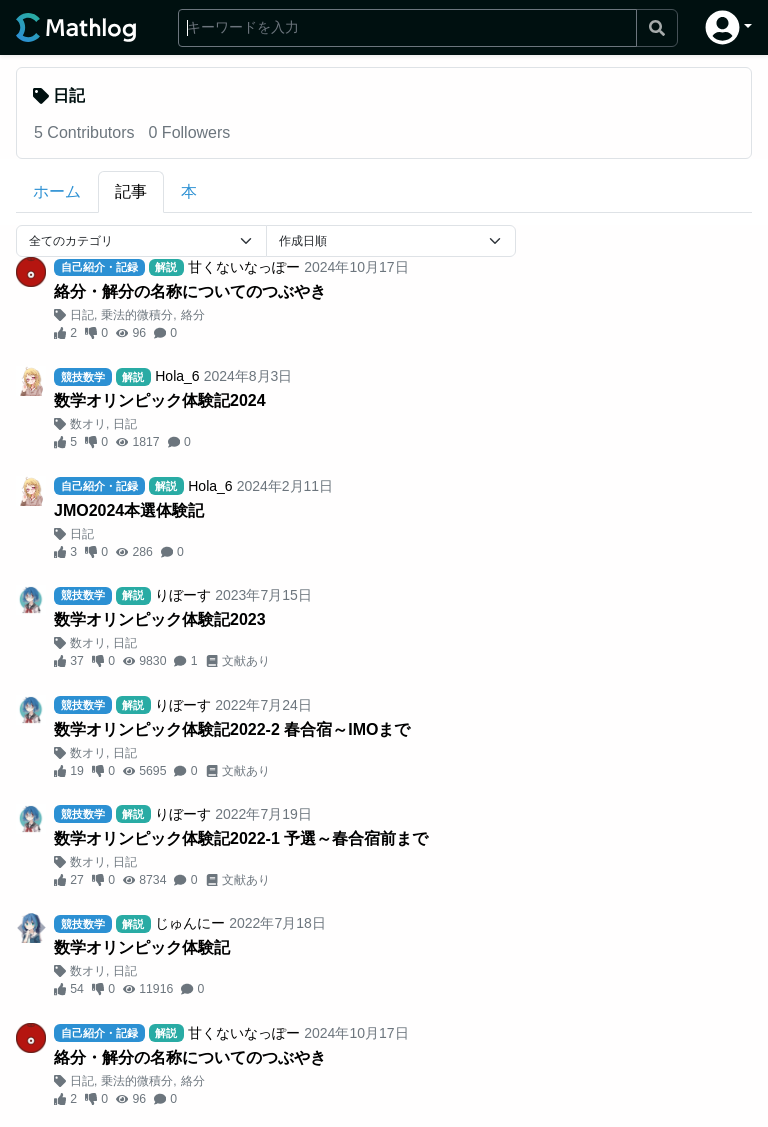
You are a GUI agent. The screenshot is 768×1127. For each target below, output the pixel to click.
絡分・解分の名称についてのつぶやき (190, 291)
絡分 (193, 315)
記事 (131, 191)
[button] (728, 27)
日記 (82, 315)
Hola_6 (177, 376)
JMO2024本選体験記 (129, 510)
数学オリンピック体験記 (142, 947)
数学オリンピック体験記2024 (160, 400)
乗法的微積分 (137, 315)
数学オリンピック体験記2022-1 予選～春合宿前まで (241, 838)
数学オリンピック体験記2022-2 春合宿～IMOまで (232, 729)
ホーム (57, 191)
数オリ (88, 424)
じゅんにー (190, 923)
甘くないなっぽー (244, 267)
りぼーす (183, 595)
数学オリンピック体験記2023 (160, 619)
